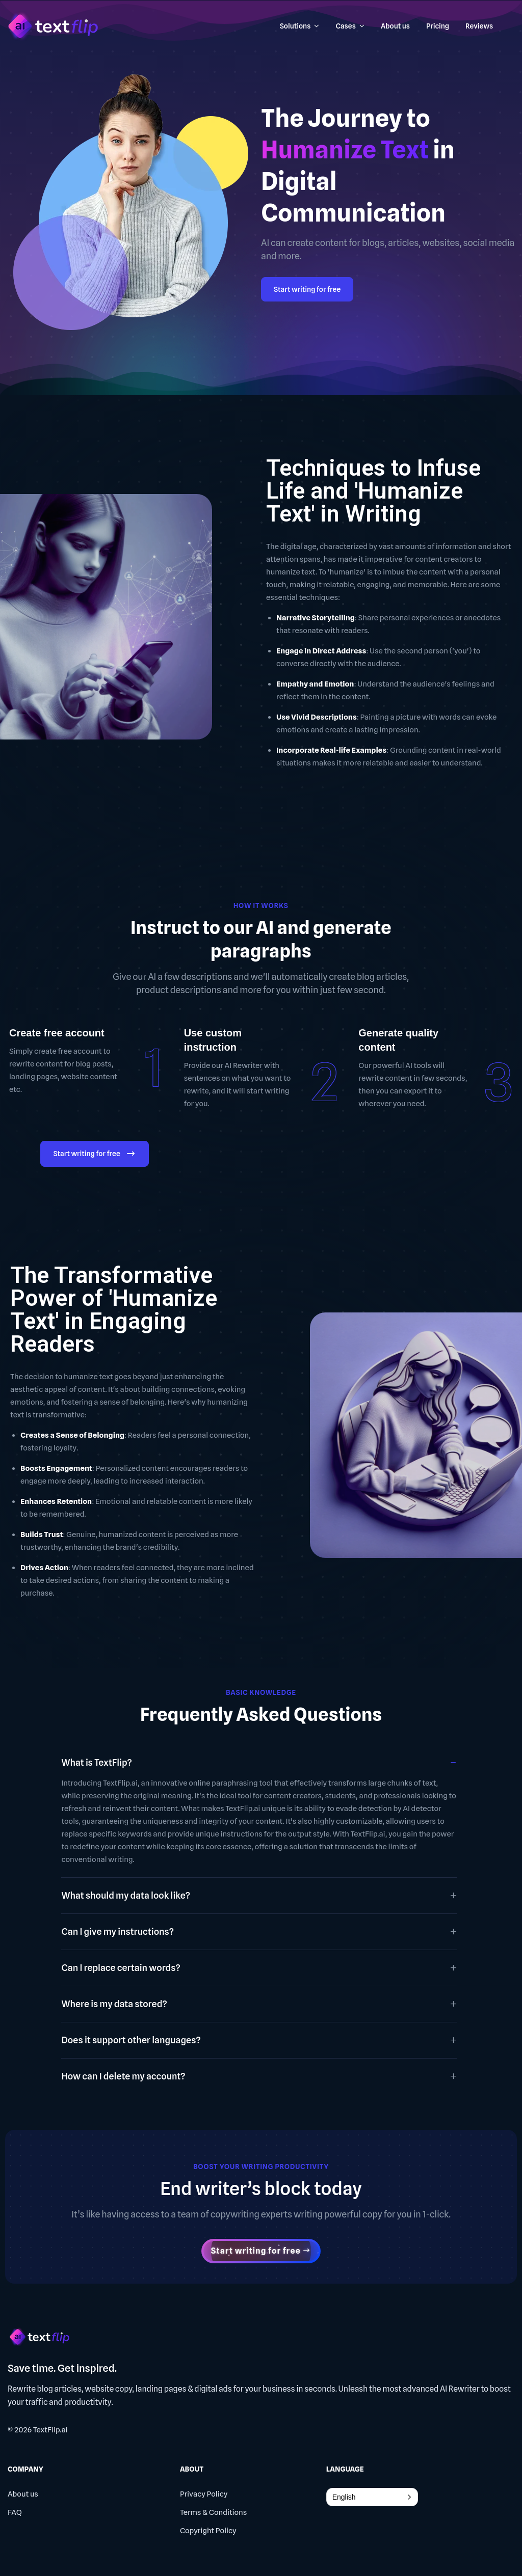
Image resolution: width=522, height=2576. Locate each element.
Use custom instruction (213, 1040)
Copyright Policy (208, 2530)
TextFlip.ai (50, 2429)
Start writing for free (307, 289)
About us (23, 2494)
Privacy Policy (204, 2494)
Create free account (57, 1032)
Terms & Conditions (213, 2512)
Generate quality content (398, 1040)
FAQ (15, 2512)
